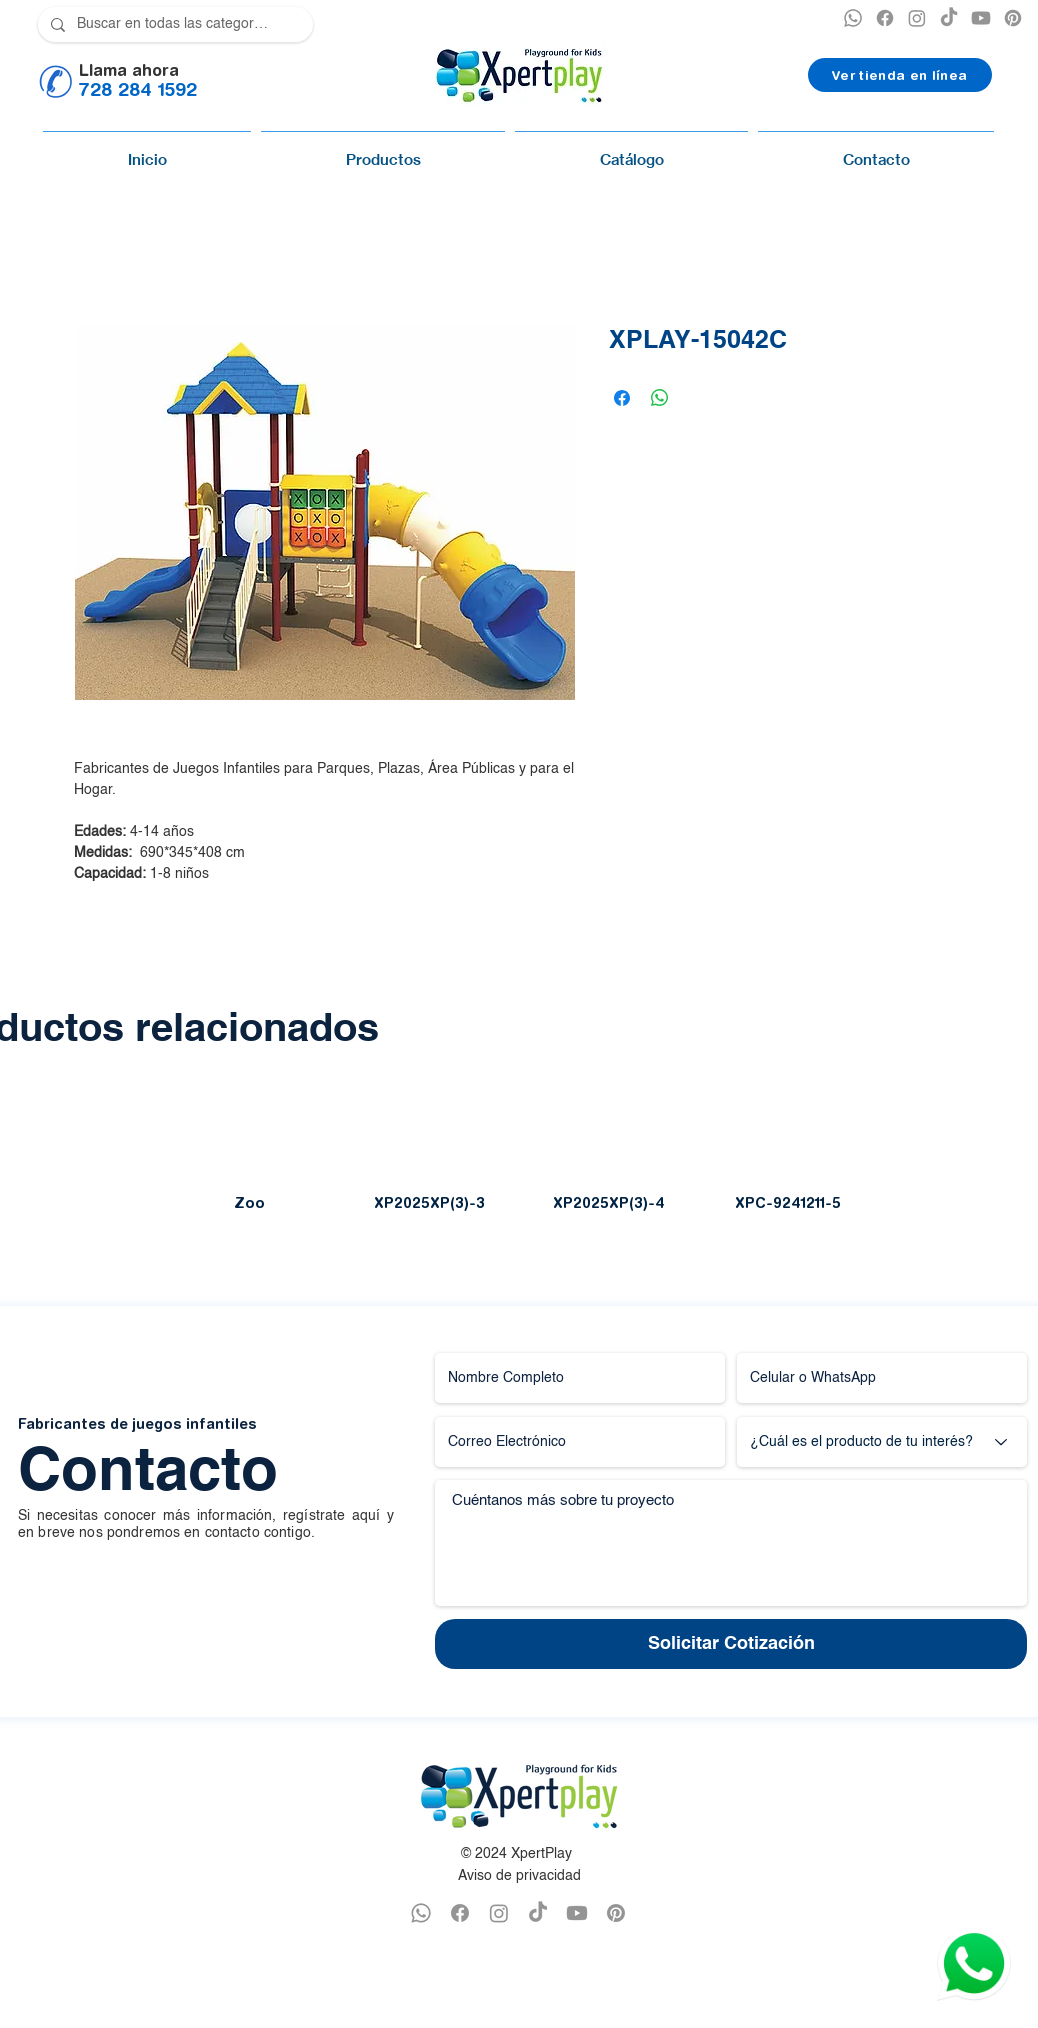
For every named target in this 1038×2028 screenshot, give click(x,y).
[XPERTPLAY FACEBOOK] (885, 18)
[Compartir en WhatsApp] (660, 398)
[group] (519, 1159)
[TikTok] (949, 18)
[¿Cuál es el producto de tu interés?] (882, 1442)
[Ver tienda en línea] (900, 75)
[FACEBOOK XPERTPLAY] (460, 1913)
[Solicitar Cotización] (731, 1644)
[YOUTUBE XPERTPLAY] (981, 18)
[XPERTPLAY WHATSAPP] (853, 18)
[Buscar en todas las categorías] (173, 24)
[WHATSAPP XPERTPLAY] (421, 1913)
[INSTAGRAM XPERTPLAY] (917, 18)
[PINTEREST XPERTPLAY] (1013, 18)
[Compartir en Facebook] (622, 398)
